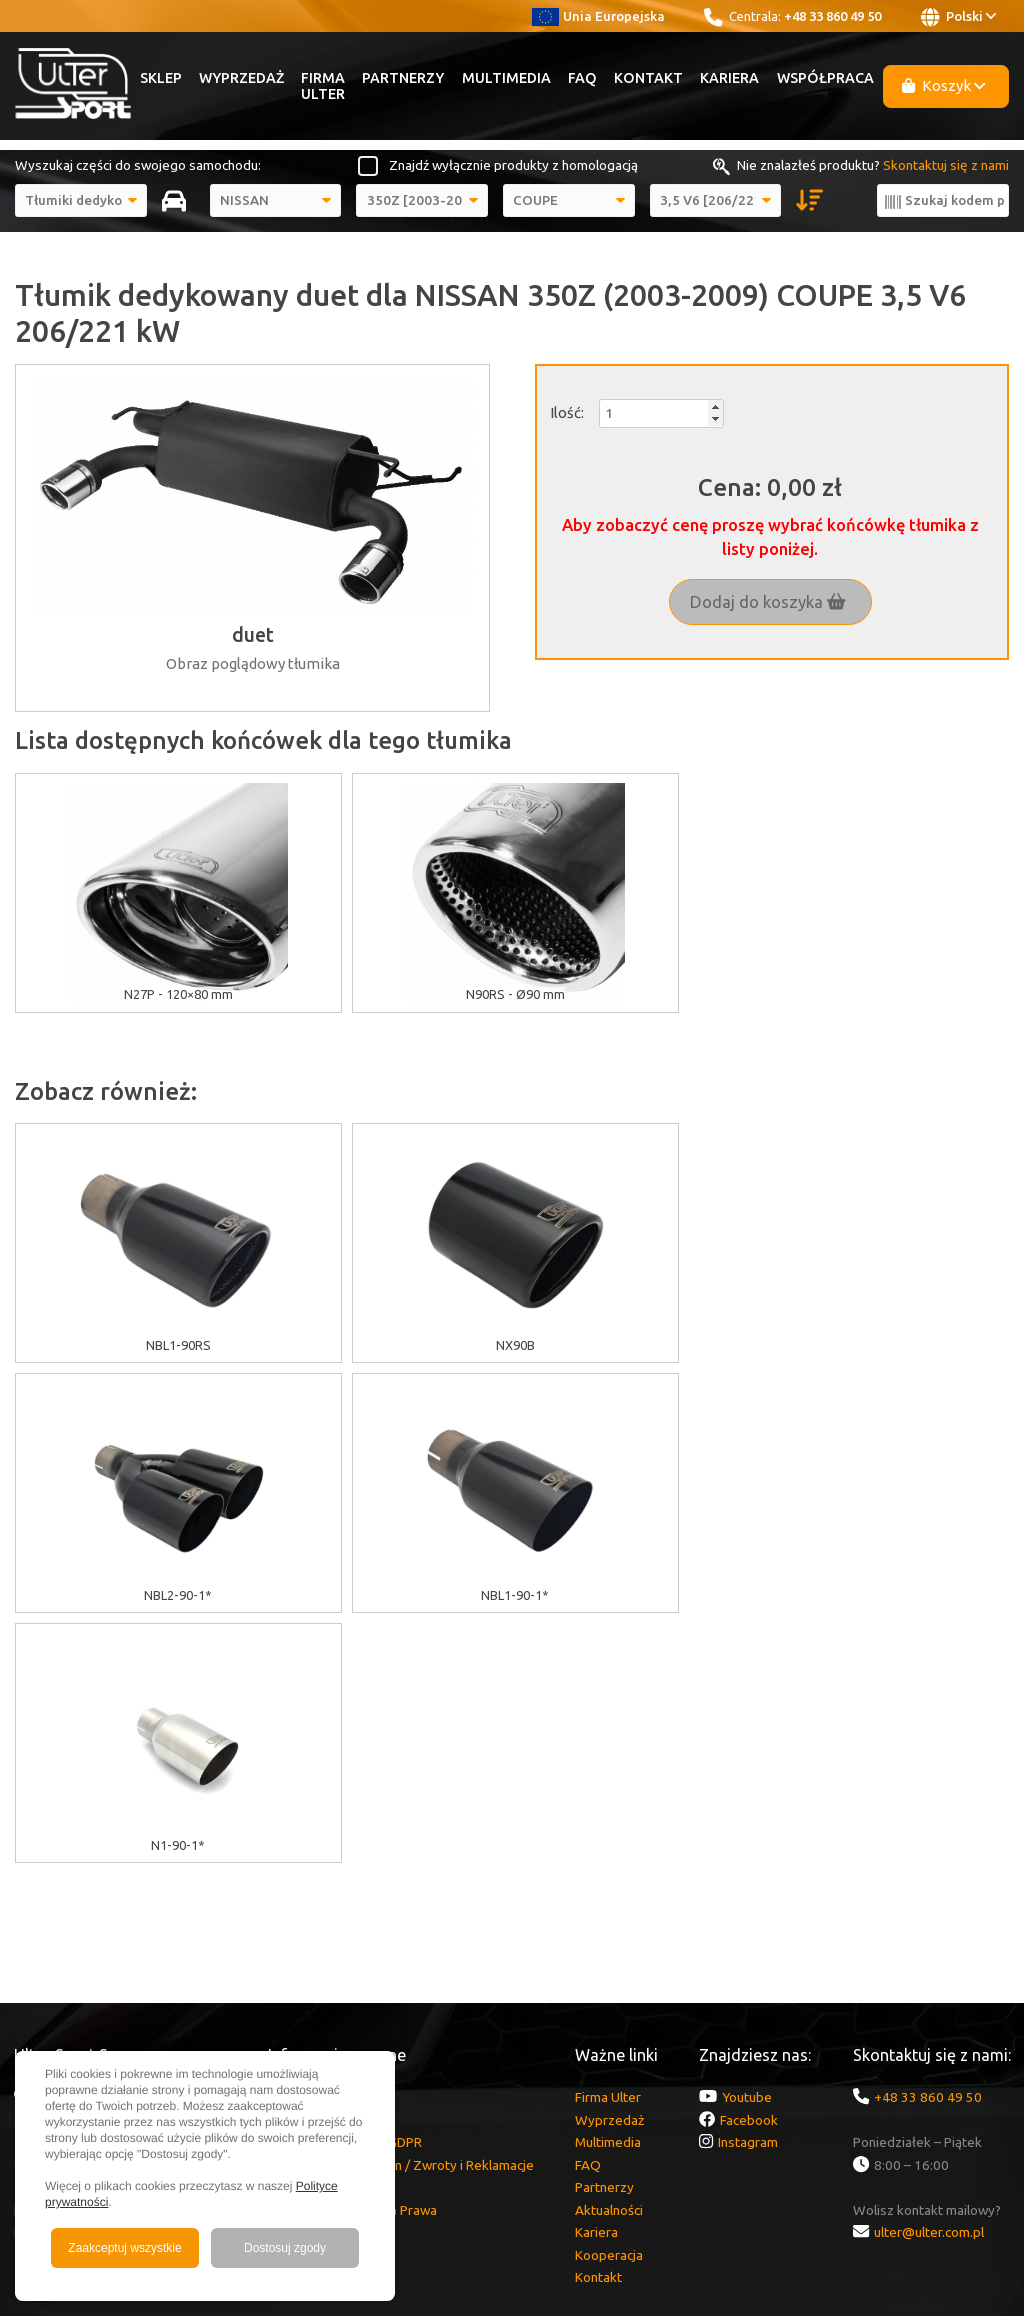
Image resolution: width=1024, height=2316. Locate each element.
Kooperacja (609, 2005)
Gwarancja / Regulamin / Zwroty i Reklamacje (401, 1915)
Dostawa (294, 1937)
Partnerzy (403, 78)
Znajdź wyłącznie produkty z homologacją (513, 165)
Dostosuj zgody (285, 2248)
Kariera (729, 78)
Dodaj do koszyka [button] (768, 602)
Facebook (749, 1870)
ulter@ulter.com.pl (929, 1982)
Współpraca (825, 78)
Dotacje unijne (310, 1847)
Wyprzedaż (241, 78)
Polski (958, 17)
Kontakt (648, 78)
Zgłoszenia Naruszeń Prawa (352, 1960)
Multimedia (506, 78)
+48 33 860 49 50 (832, 16)
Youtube (747, 1847)
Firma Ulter (323, 86)
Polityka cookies (317, 1870)
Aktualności (609, 1960)
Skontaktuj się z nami (946, 165)
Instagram (748, 1892)
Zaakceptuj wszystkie (124, 2248)
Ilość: (567, 412)
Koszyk (944, 85)
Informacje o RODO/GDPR (345, 1892)
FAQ (582, 78)
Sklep (161, 78)
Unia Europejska (598, 16)
